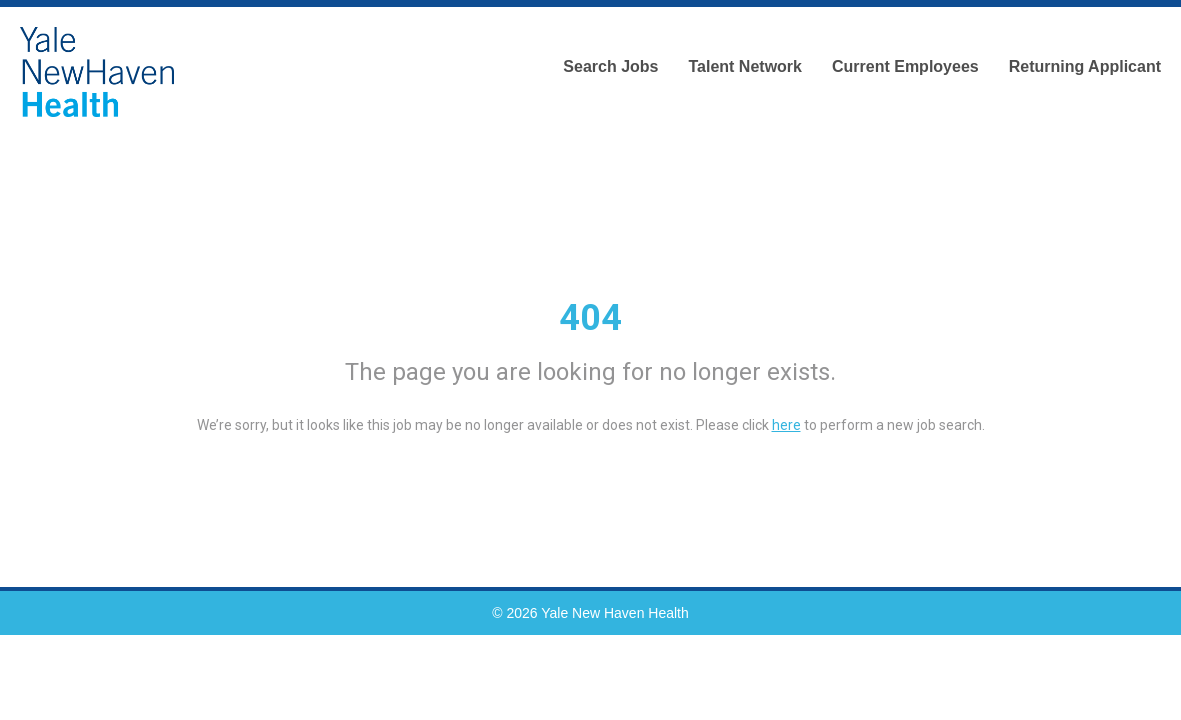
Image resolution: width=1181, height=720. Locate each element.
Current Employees (905, 66)
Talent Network (745, 66)
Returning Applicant (1085, 66)
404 (590, 318)
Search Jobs (610, 66)
